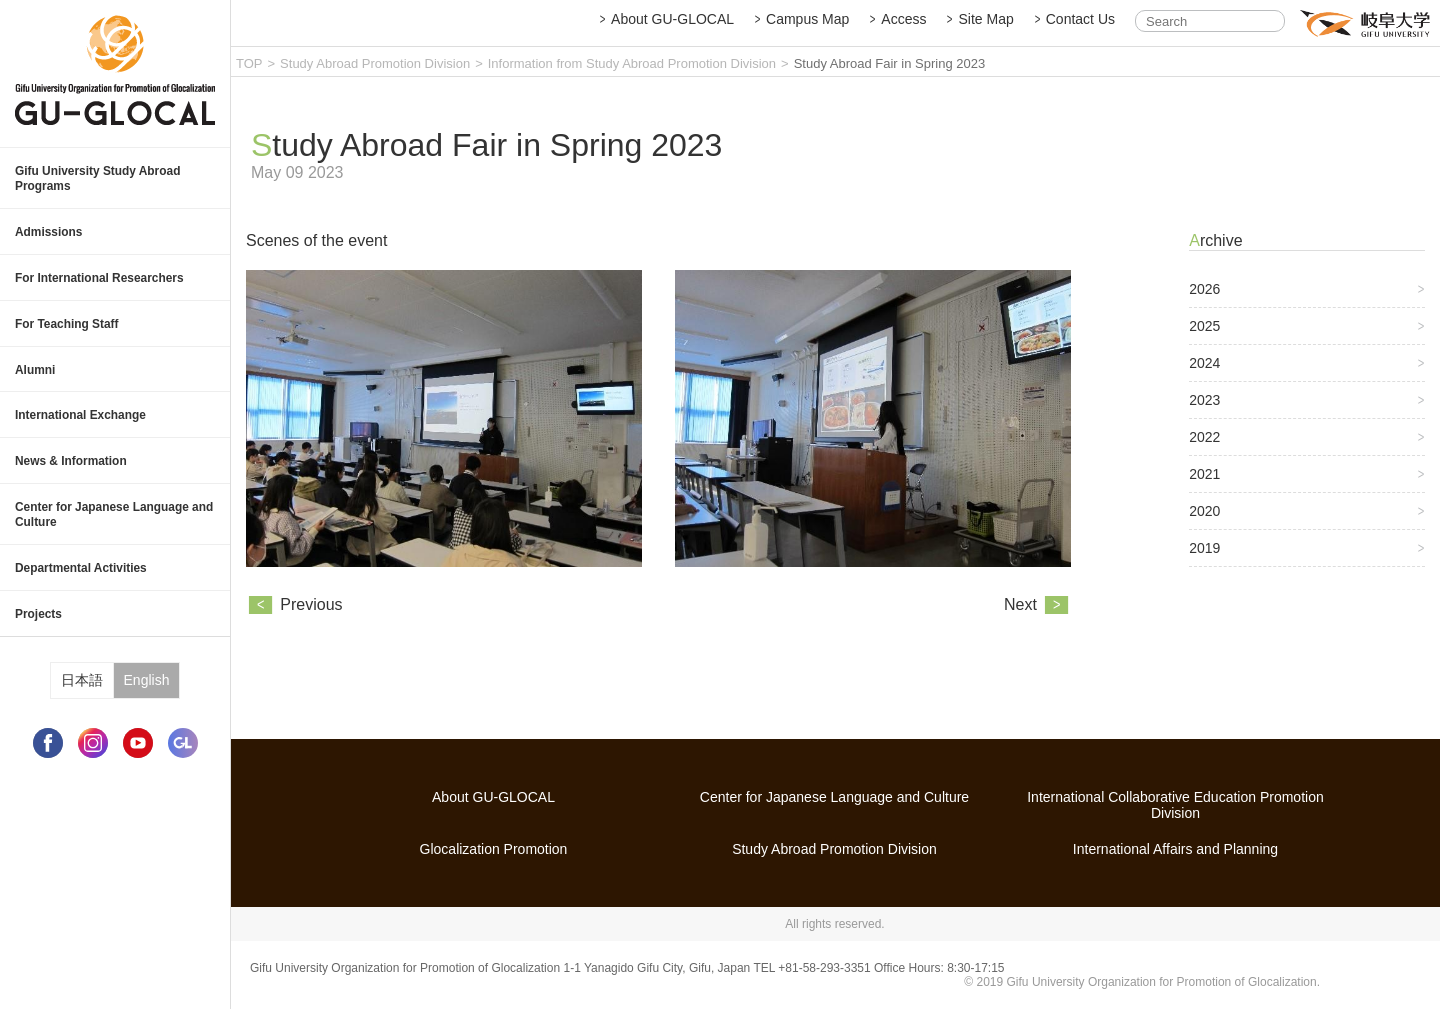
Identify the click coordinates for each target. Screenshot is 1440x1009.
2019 (1204, 561)
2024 (1204, 376)
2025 (1204, 339)
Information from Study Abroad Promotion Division (632, 63)
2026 (1204, 302)
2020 (1204, 524)
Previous (311, 620)
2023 (1204, 413)
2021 (1204, 487)
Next (1020, 620)
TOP (249, 63)
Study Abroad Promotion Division (375, 63)
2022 (1204, 450)
